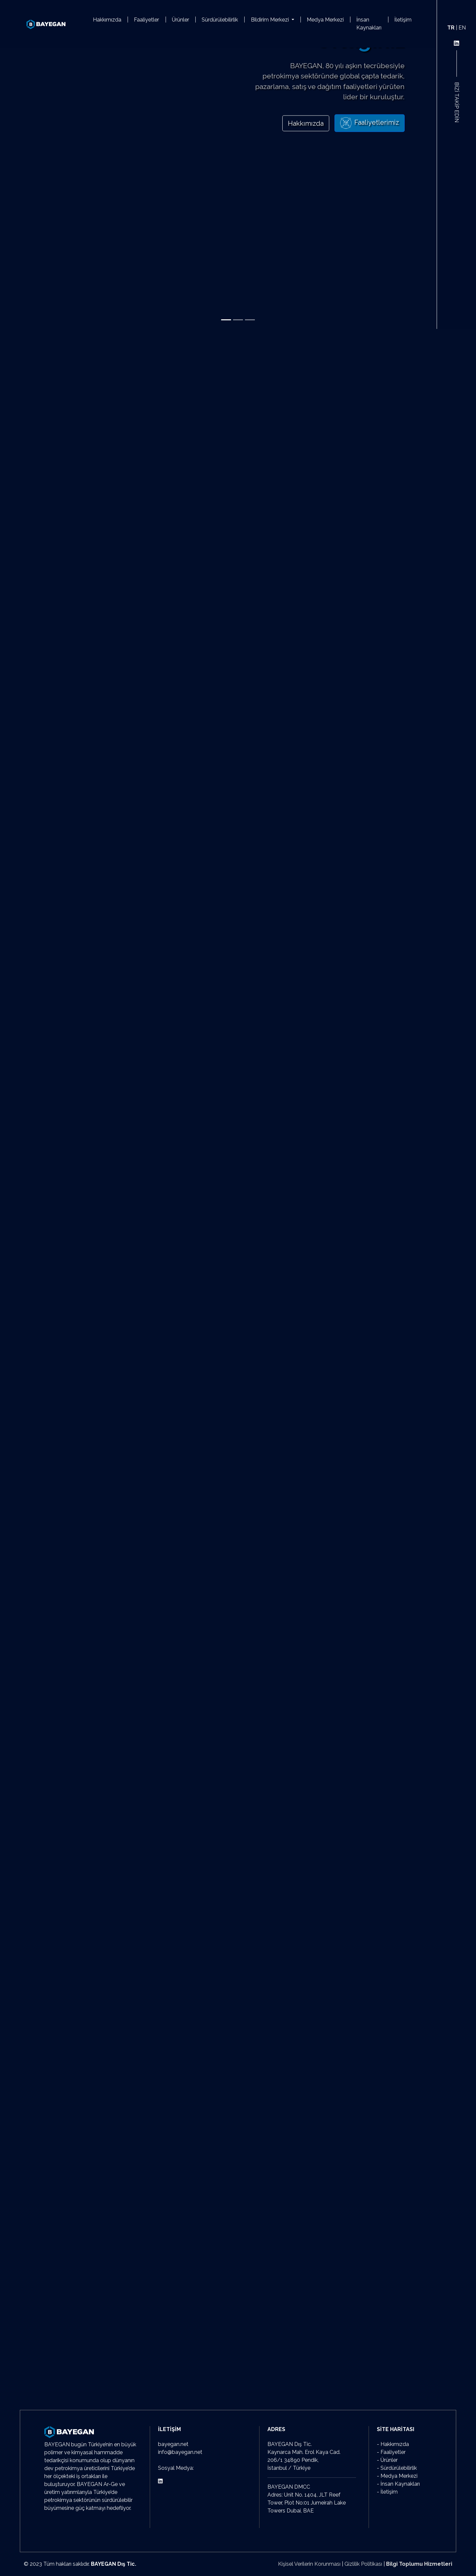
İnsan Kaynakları (368, 24)
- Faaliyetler (391, 2452)
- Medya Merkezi (397, 2476)
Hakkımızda (107, 20)
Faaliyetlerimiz (369, 123)
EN (462, 27)
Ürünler (180, 20)
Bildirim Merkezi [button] (270, 20)
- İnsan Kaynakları (398, 2484)
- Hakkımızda (393, 2444)
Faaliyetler (146, 20)
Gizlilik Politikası (363, 2564)
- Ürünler (387, 2460)
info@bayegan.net (180, 2452)
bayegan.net (173, 2444)
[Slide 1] (226, 320)
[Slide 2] (238, 320)
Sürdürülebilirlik (220, 20)
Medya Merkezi (325, 20)
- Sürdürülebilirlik (397, 2468)
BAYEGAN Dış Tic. (113, 2564)
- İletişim (387, 2492)
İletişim (403, 20)
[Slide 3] (250, 320)
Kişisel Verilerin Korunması (309, 2564)
